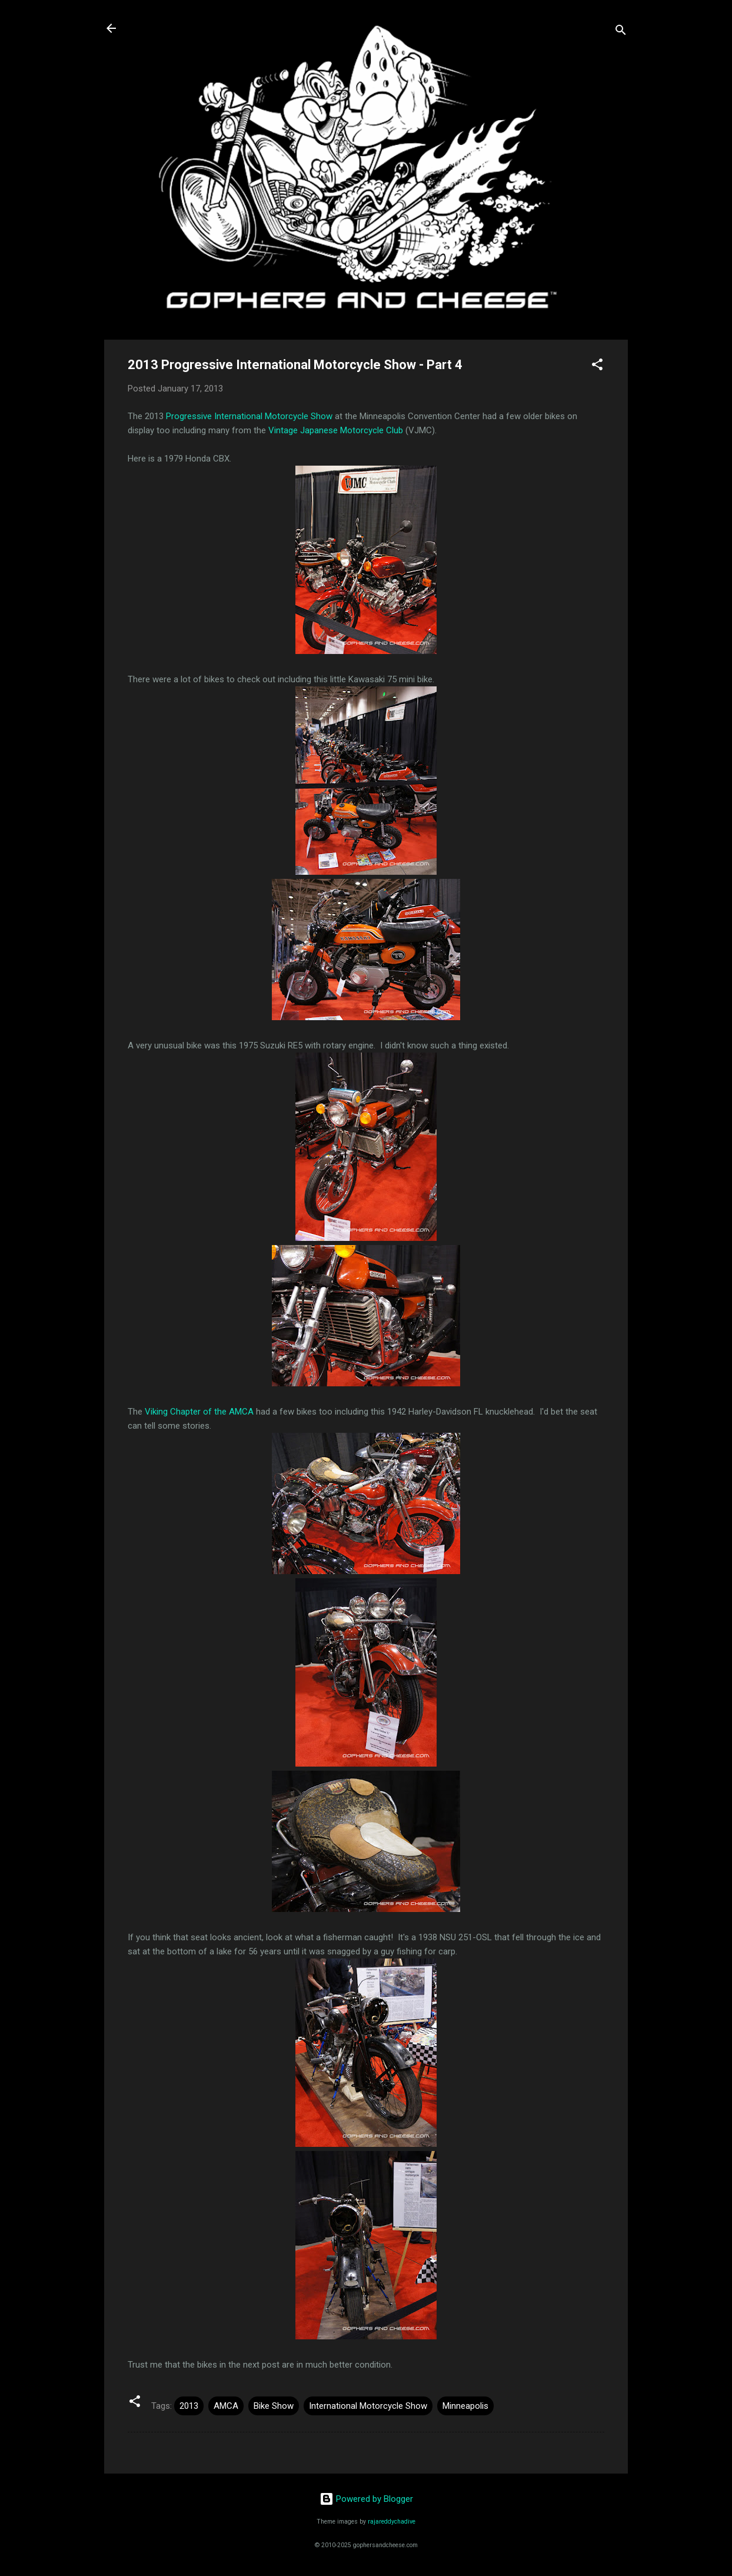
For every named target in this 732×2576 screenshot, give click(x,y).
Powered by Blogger (366, 2499)
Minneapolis (465, 2406)
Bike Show (274, 2406)
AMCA (226, 2406)
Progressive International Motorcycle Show (249, 416)
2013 (188, 2406)
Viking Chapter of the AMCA (199, 1411)
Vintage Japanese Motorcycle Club (335, 430)
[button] (597, 366)
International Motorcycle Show (368, 2406)
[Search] (621, 32)
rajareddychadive (391, 2521)
